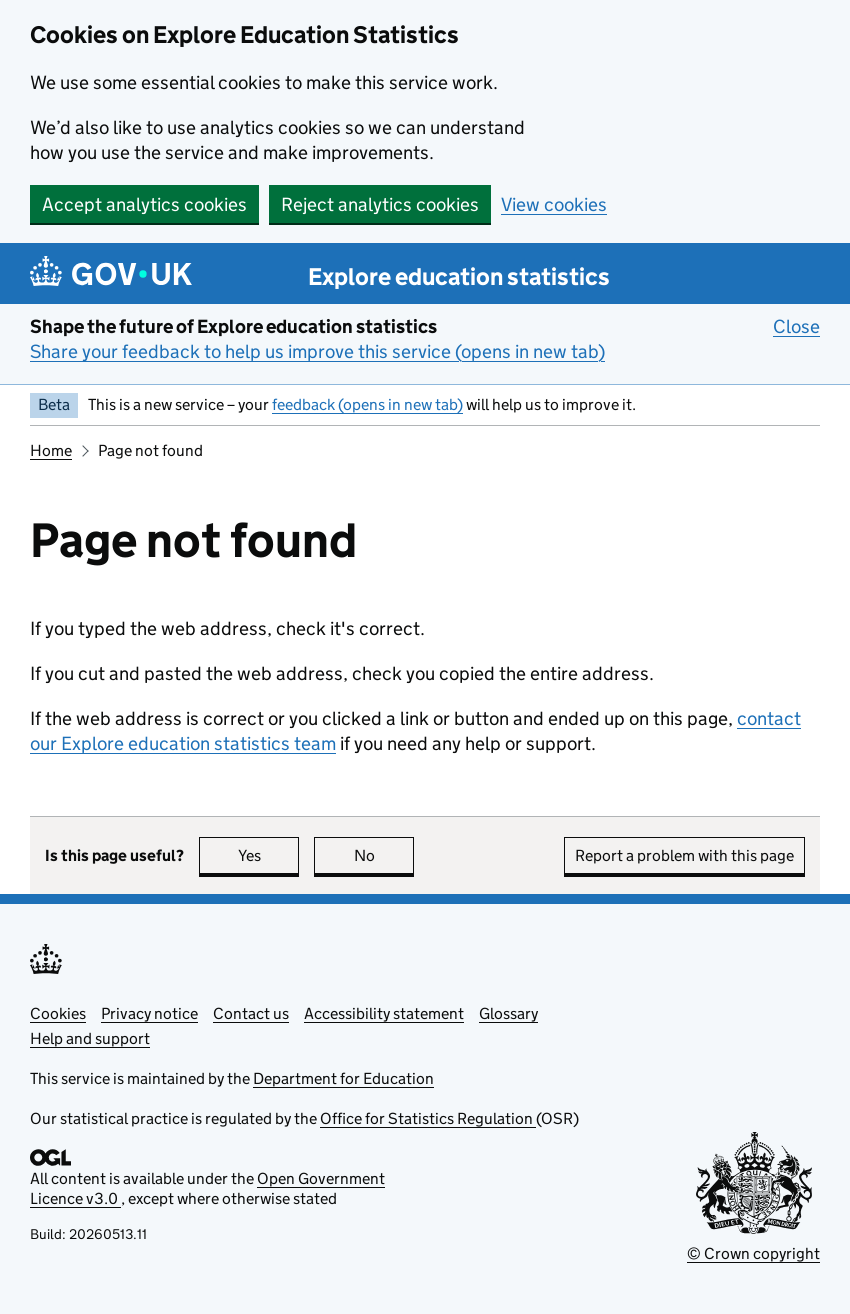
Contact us (251, 1013)
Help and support (90, 1038)
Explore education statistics (459, 276)
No (384, 855)
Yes (269, 855)
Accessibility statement (384, 1013)
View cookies (554, 204)
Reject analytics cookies (380, 204)
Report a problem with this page (684, 855)
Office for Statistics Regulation (428, 1118)
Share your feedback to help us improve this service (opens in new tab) (317, 351)
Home (51, 450)
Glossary (508, 1013)
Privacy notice (149, 1013)
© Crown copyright (753, 1253)
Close (796, 326)
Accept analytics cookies (144, 204)
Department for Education (343, 1078)
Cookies (58, 1013)
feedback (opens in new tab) (367, 404)
